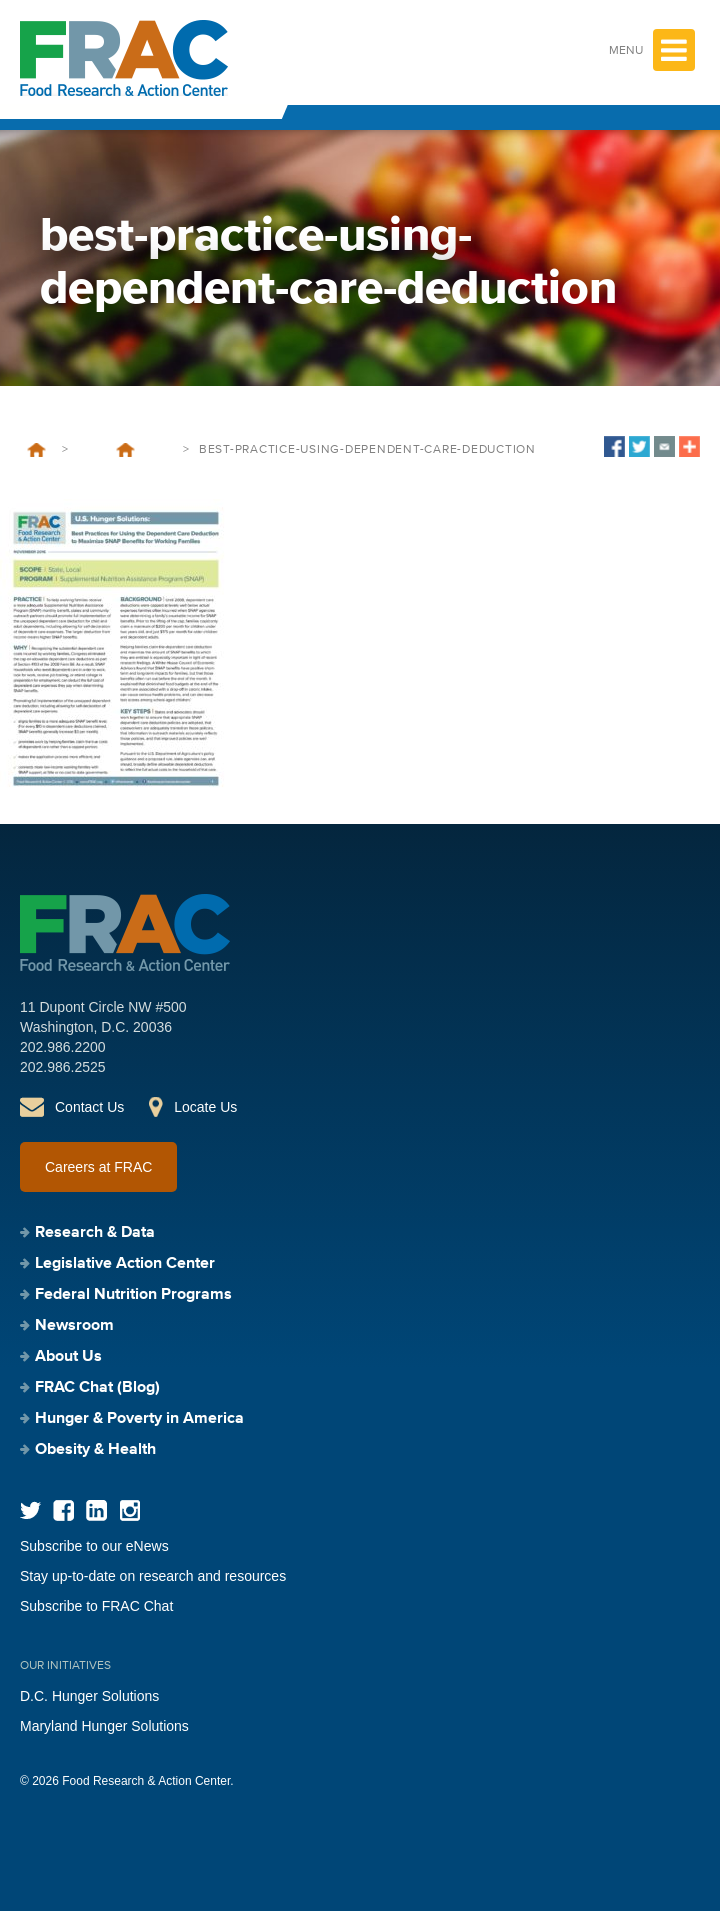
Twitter (30, 1510)
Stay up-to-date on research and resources (153, 1576)
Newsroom (74, 1326)
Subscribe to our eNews (94, 1546)
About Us (68, 1357)
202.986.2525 (63, 1067)
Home (36, 450)
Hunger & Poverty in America (139, 1419)
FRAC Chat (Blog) (97, 1388)
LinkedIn (96, 1510)
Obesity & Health (95, 1450)
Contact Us (89, 1107)
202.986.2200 (63, 1047)
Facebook (63, 1510)
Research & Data (95, 1233)
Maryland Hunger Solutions (104, 1726)
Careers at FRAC (98, 1167)
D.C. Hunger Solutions (89, 1696)
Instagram (129, 1510)
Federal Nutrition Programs (133, 1295)
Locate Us (205, 1107)
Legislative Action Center (125, 1264)
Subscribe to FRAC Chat (96, 1606)
